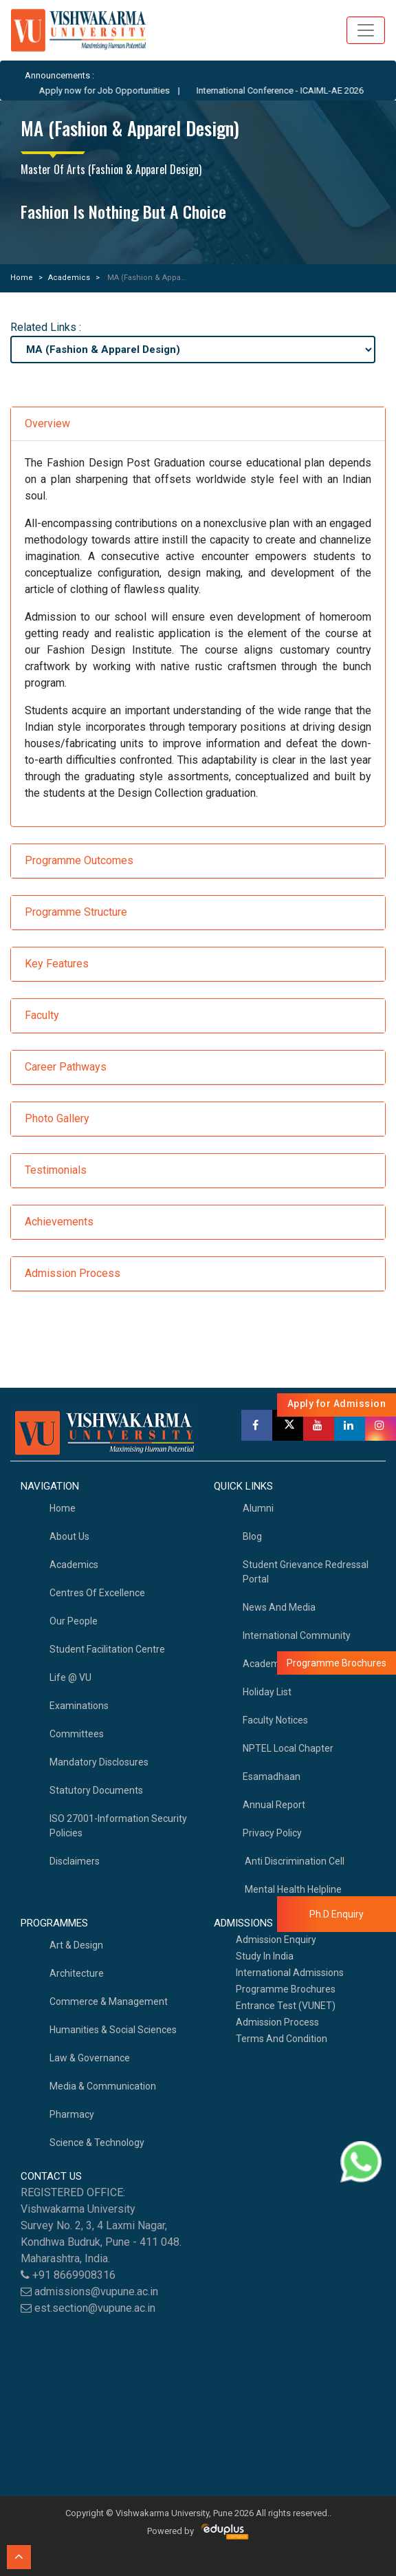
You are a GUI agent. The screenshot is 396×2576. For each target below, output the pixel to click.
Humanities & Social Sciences (113, 2029)
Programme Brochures (286, 1989)
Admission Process (277, 2022)
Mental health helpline (292, 1889)
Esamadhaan (271, 1776)
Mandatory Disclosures (99, 1762)
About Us (69, 1536)
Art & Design (76, 1945)
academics (74, 1564)
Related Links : (45, 327)
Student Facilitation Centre (107, 1649)
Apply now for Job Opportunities (119, 90)
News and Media (279, 1607)
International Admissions (290, 1972)
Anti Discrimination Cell (293, 1861)
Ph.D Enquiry (336, 1914)
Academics (69, 277)
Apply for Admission (336, 1403)
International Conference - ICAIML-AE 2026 (295, 90)
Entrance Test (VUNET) (286, 2005)
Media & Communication (103, 2086)
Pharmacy (72, 2114)
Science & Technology (97, 2142)
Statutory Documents (96, 1790)
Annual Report (274, 1804)
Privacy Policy (272, 1832)
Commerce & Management (109, 2001)
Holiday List (267, 1691)
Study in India (265, 1956)
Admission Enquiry (276, 1939)
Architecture (77, 1973)
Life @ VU (70, 1677)
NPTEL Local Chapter (288, 1748)
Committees (77, 1733)
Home (21, 277)
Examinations (79, 1705)
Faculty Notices (275, 1720)
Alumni (258, 1508)
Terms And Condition (281, 2038)
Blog (252, 1536)
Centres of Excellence (97, 1592)
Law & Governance (90, 2057)
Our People (74, 1621)
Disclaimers (75, 1861)
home (63, 1508)
